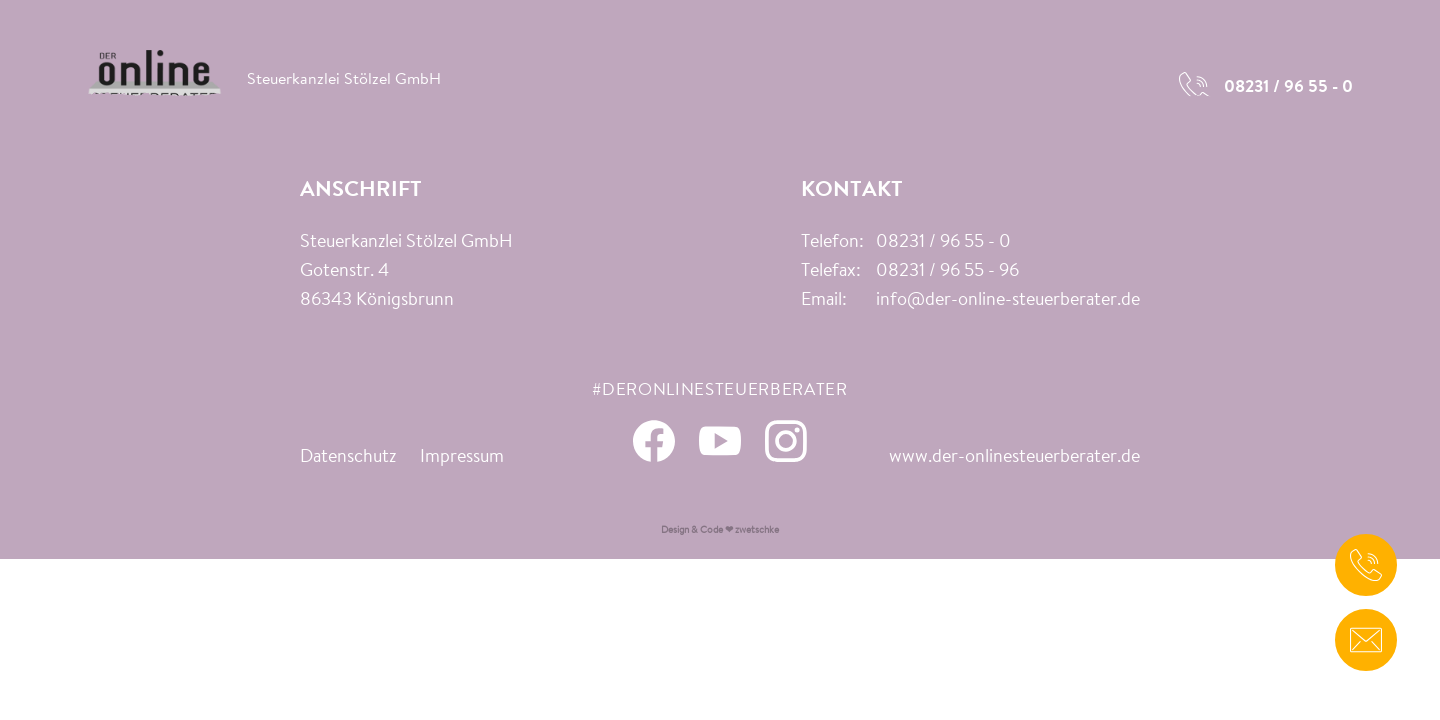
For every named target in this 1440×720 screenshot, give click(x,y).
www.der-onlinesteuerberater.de (1014, 458)
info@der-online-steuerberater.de (1008, 301)
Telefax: (831, 272)
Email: (824, 301)
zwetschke (757, 530)
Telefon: (832, 243)
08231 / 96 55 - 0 (943, 243)
